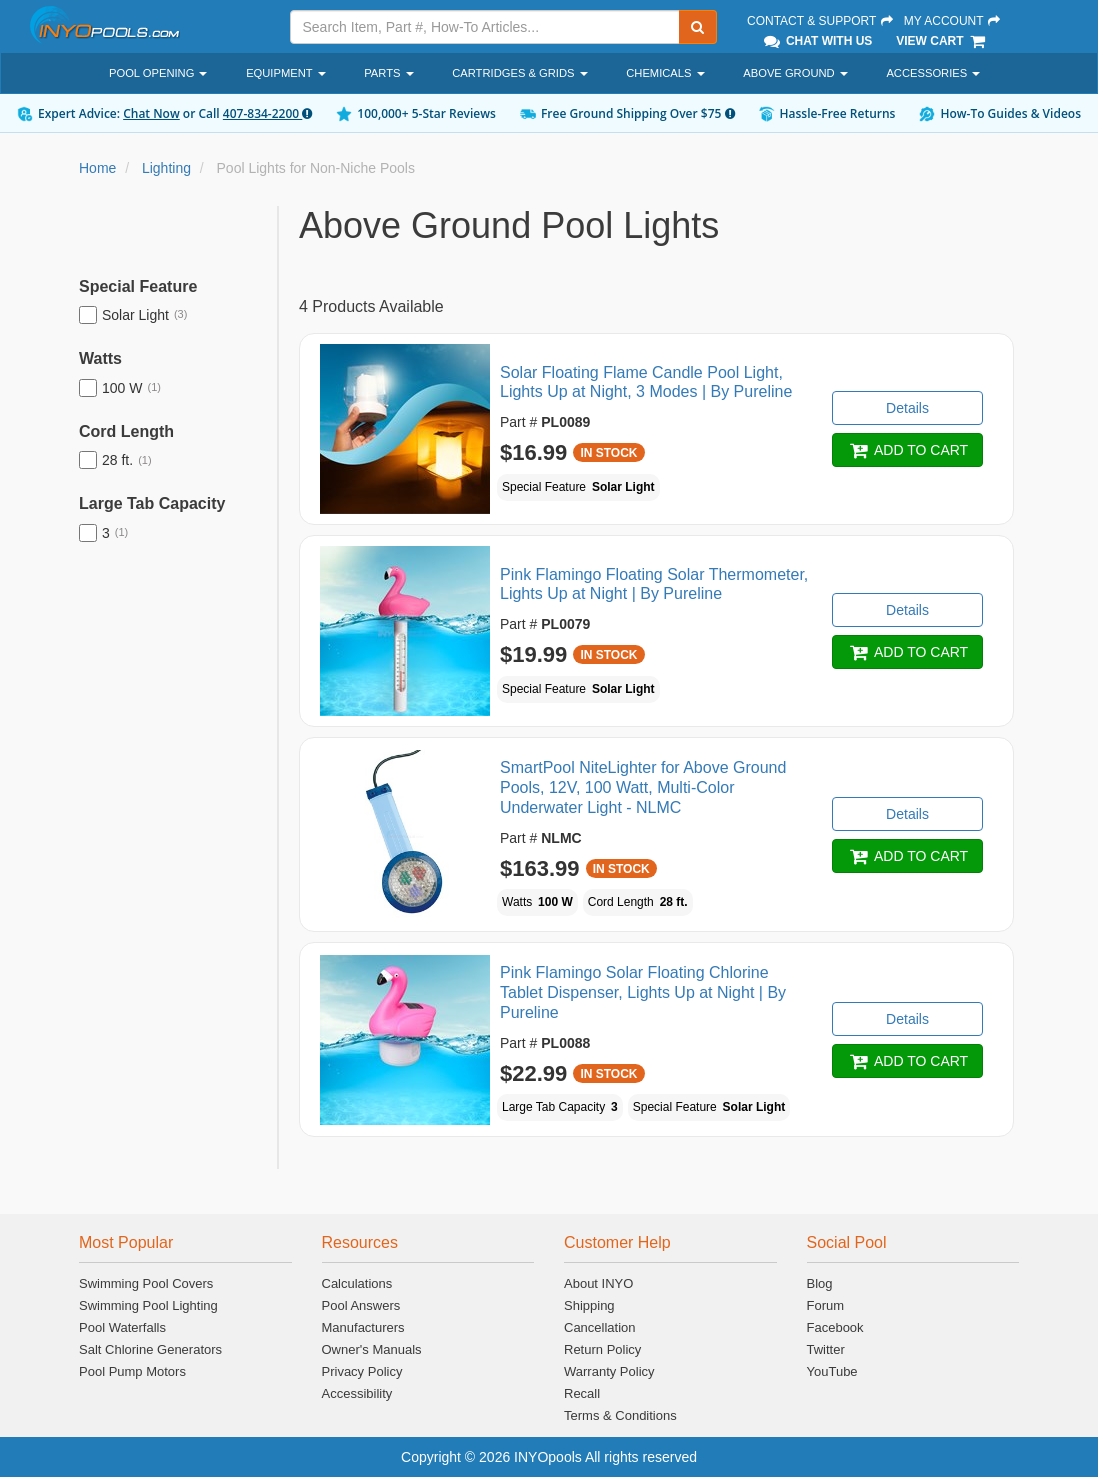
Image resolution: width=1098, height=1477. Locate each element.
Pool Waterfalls (122, 1327)
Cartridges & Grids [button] (519, 73)
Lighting (166, 168)
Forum (826, 1305)
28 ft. (115, 460)
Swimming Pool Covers (146, 1283)
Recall (582, 1393)
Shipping (589, 1305)
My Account (953, 21)
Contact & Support (821, 21)
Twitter (826, 1349)
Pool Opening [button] (158, 73)
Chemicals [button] (665, 73)
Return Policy (602, 1349)
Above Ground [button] (795, 73)
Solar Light (133, 315)
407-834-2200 (267, 113)
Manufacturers (363, 1327)
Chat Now (151, 113)
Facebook (835, 1327)
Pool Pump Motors (132, 1371)
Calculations (357, 1283)
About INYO (598, 1283)
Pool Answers (361, 1305)
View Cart (941, 41)
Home (97, 168)
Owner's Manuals (372, 1349)
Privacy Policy (362, 1371)
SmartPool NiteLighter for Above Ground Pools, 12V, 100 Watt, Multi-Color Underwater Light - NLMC (643, 787)
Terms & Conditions (620, 1415)
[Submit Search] (698, 27)
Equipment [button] (285, 73)
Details (907, 408)
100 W (120, 388)
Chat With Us (817, 41)
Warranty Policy (609, 1371)
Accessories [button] (933, 73)
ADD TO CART (907, 450)
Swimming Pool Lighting (148, 1305)
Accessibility (357, 1393)
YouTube (832, 1371)
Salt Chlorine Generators (150, 1349)
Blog (820, 1283)
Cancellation (600, 1327)
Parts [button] (388, 73)
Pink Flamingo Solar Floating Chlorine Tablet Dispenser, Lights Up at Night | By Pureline (643, 992)
